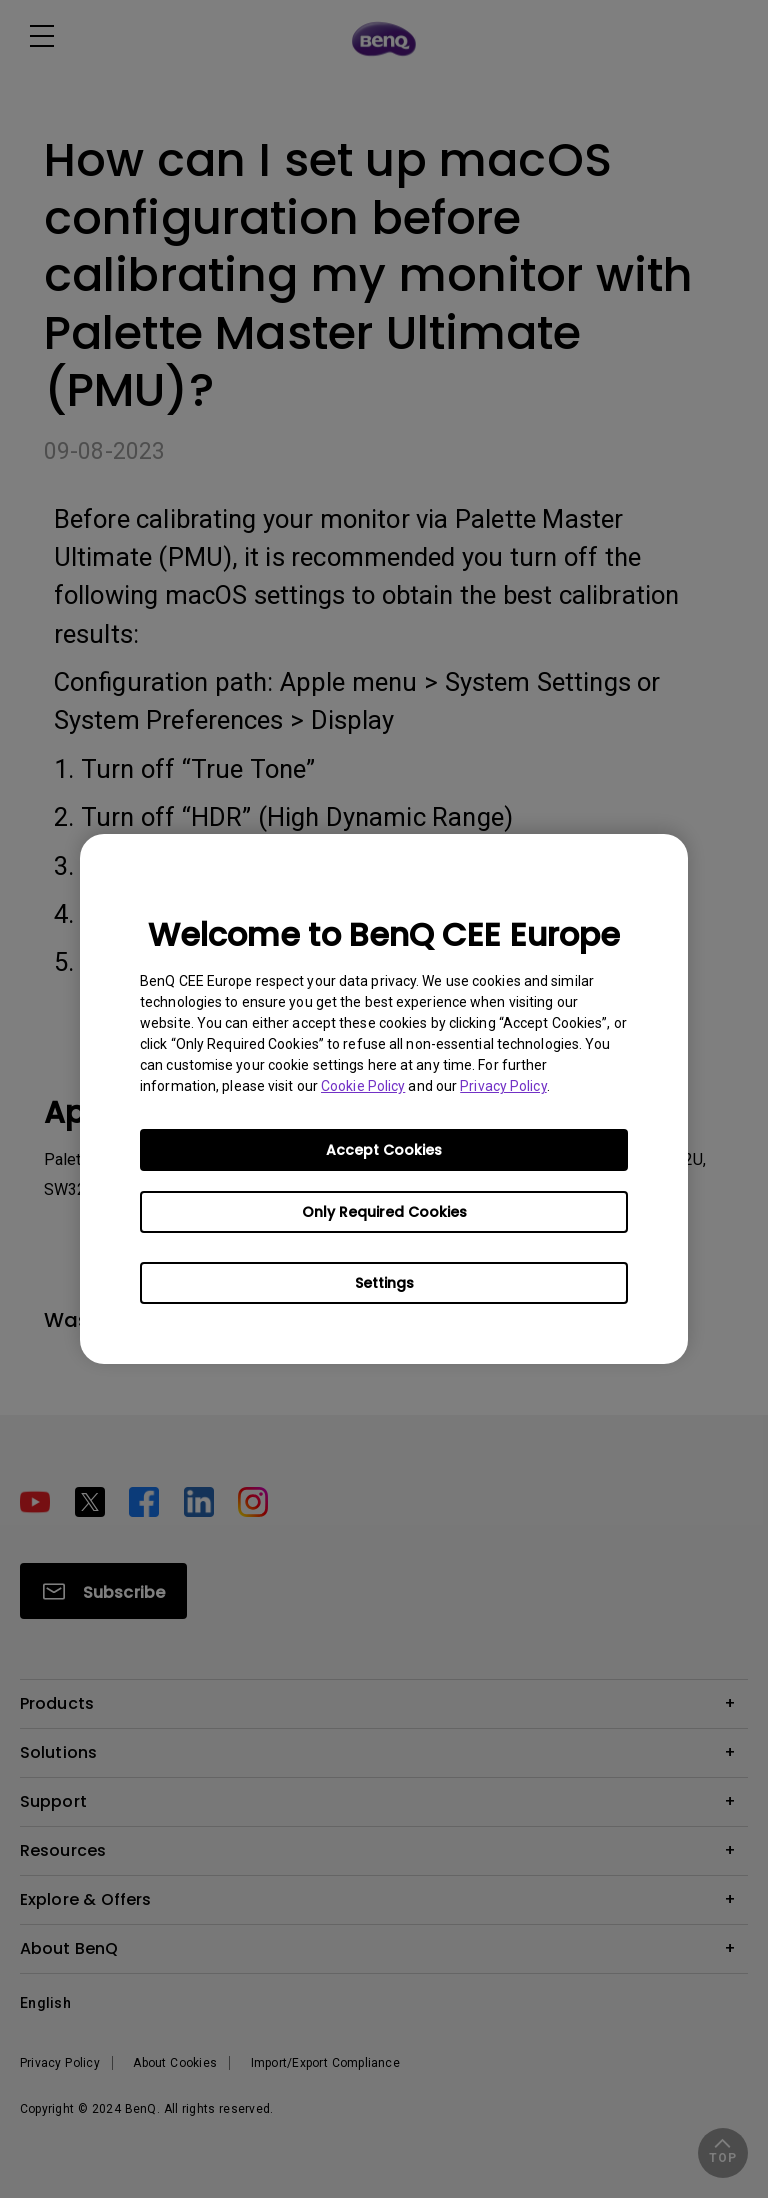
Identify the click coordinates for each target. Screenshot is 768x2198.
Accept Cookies (384, 1150)
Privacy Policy (503, 1086)
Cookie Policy (363, 1086)
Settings (384, 1283)
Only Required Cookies (384, 1212)
